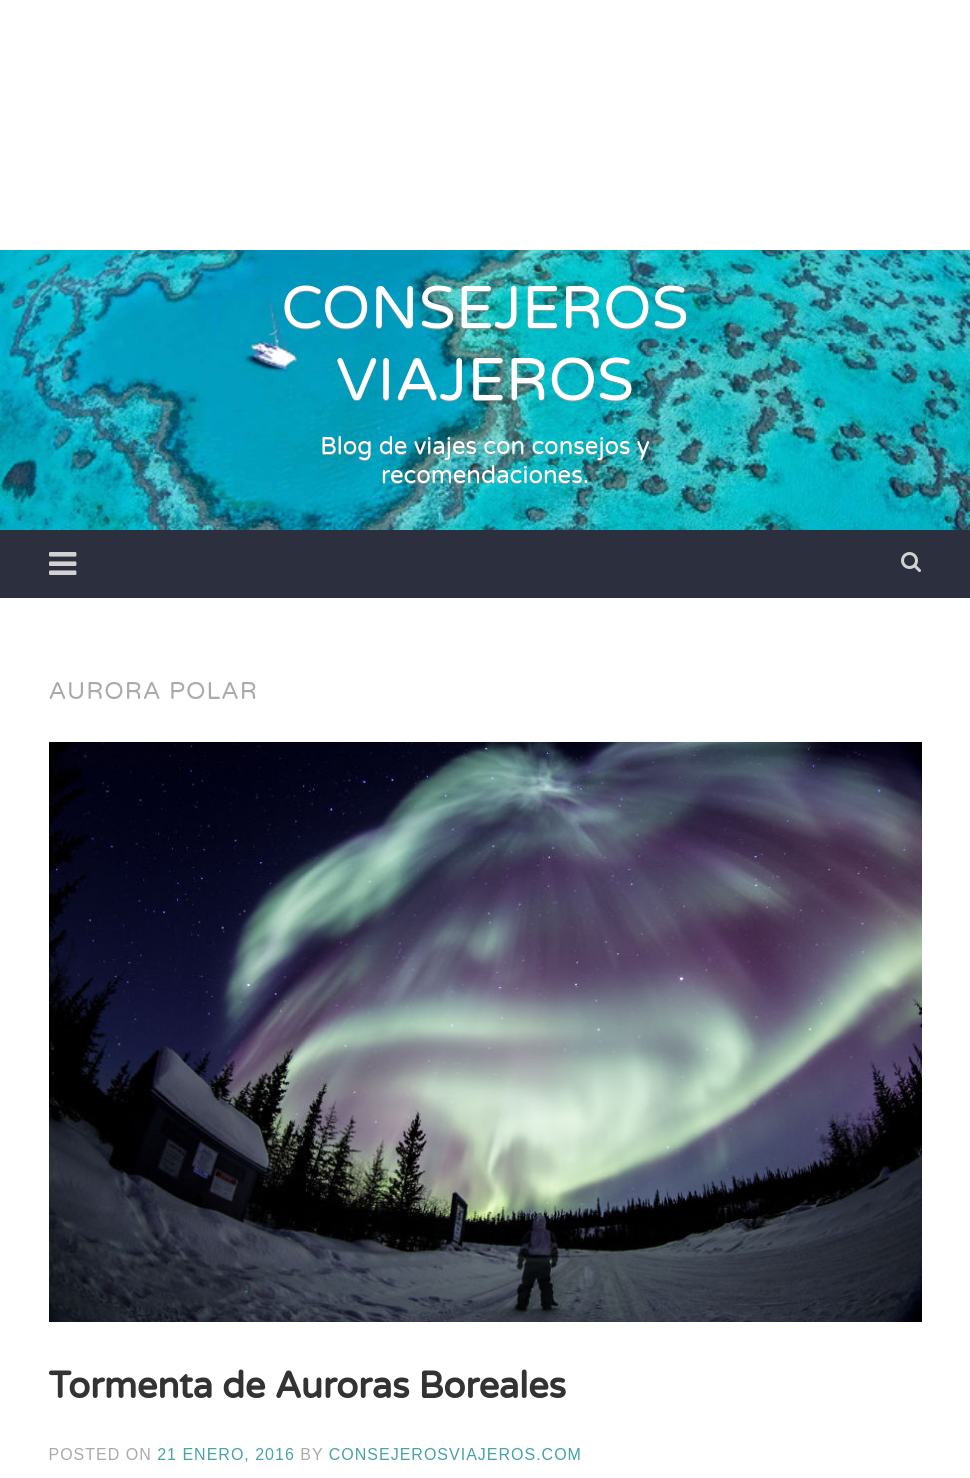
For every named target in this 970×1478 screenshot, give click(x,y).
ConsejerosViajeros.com (455, 1454)
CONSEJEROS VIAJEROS (484, 345)
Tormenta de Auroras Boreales (307, 1386)
